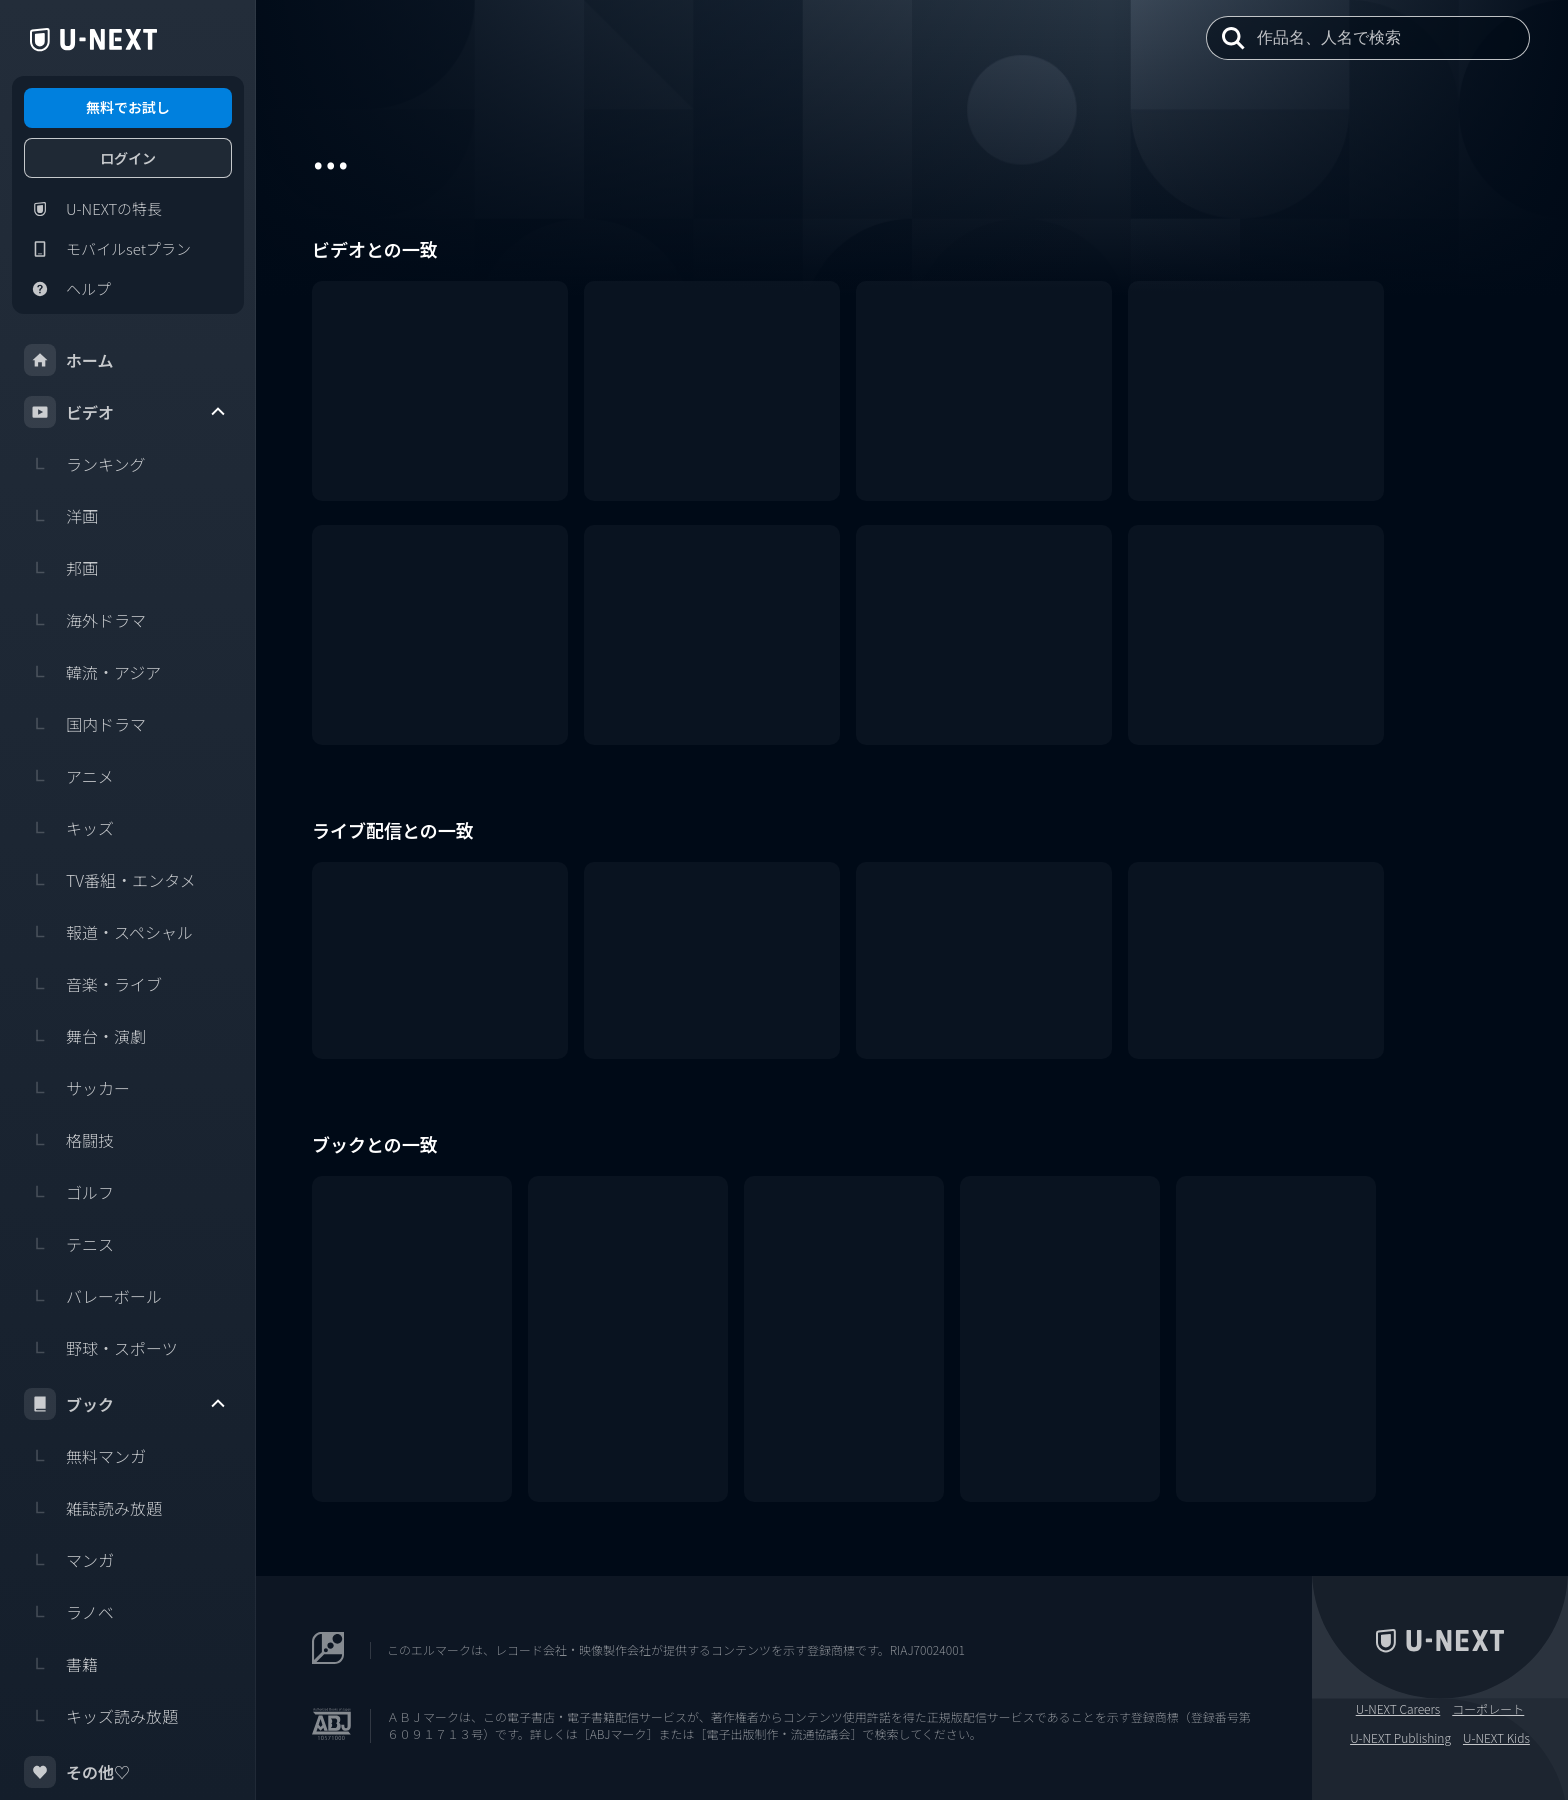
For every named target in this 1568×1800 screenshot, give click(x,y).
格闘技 (69, 1140)
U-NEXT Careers (1398, 1709)
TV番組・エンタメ (110, 880)
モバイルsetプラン (107, 249)
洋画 (61, 516)
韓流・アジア (92, 672)
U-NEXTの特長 (93, 209)
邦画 (61, 568)
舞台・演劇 (85, 1036)
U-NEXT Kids (1496, 1738)
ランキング (85, 464)
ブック (126, 1404)
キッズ (69, 828)
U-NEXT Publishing (1400, 1738)
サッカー (77, 1088)
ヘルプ (67, 289)
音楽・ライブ (93, 984)
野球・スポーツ (101, 1348)
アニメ (69, 776)
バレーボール (93, 1296)
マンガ (69, 1560)
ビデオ (126, 412)
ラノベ (69, 1612)
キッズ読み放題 (101, 1716)
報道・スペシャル (108, 932)
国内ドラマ (85, 724)
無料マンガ (85, 1456)
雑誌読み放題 (93, 1508)
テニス (69, 1244)
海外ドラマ (85, 620)
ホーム (69, 360)
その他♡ (77, 1772)
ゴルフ (69, 1192)
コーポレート (1488, 1709)
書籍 (61, 1664)
